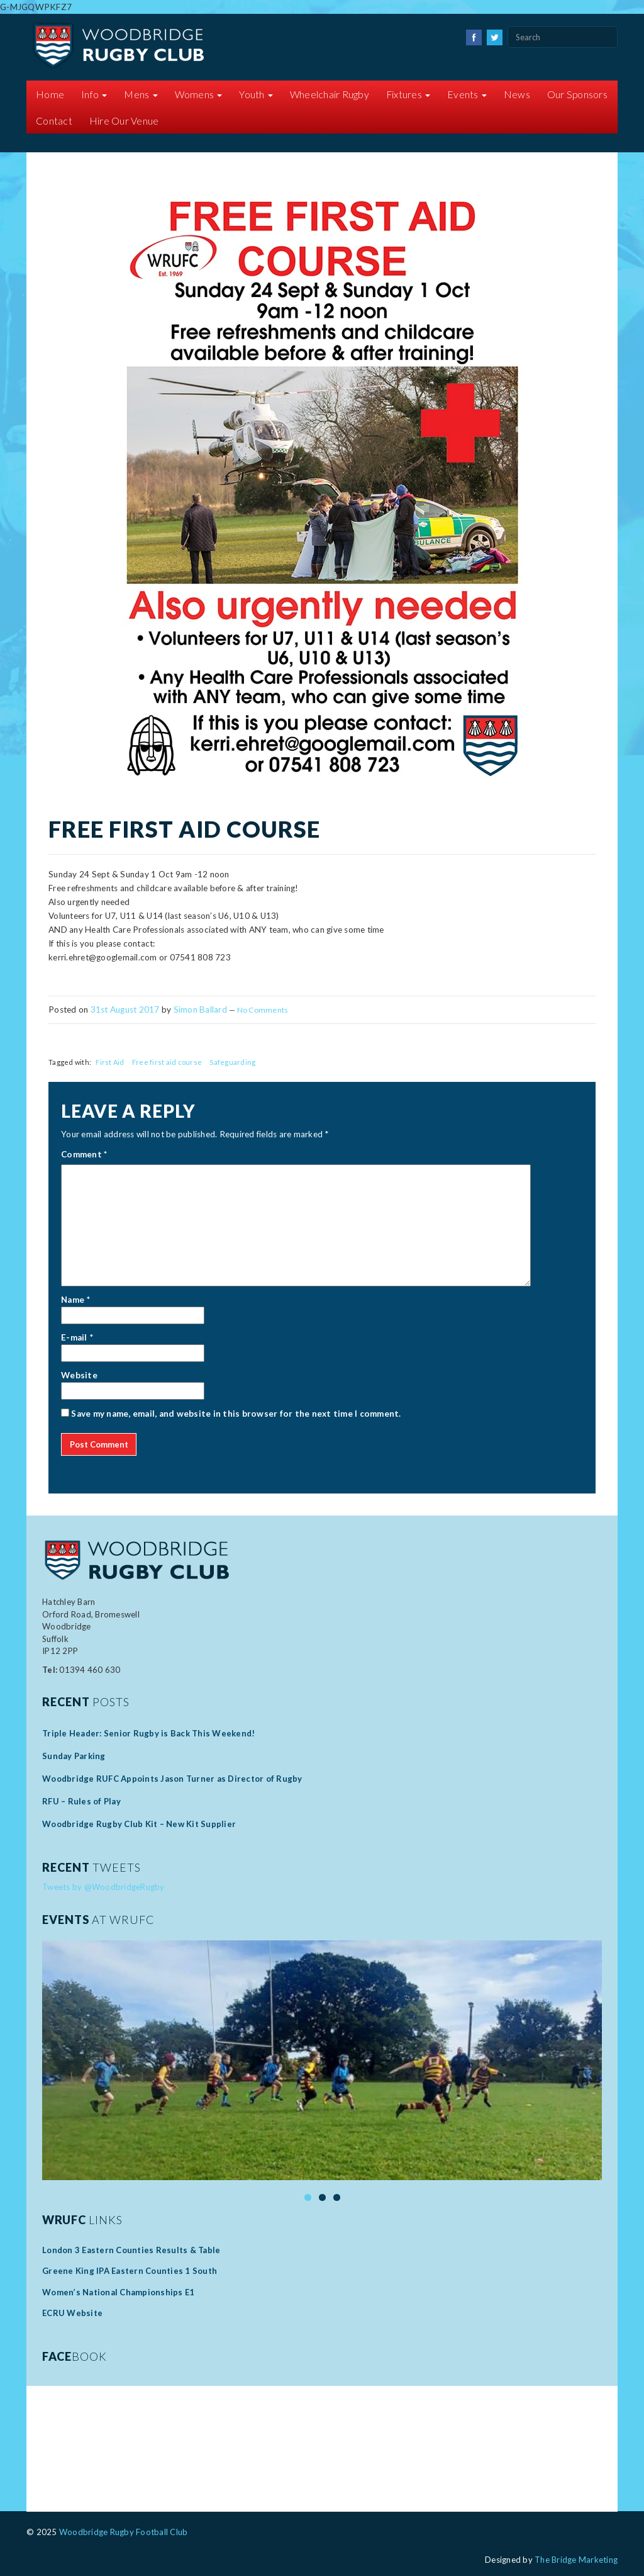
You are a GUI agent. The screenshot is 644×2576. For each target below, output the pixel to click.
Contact (54, 121)
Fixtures (408, 94)
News (517, 94)
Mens (140, 94)
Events (467, 94)
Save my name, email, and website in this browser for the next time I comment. (236, 1414)
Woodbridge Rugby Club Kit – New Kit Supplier (139, 1824)
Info (94, 94)
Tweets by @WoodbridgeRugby (103, 1887)
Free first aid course (167, 1062)
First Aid (110, 1062)
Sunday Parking (75, 1756)
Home (50, 94)
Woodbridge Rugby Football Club (123, 2532)
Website (79, 1375)
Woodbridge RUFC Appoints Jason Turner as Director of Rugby (172, 1779)
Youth (256, 94)
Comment (84, 1154)
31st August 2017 (125, 1009)
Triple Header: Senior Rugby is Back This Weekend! (148, 1733)
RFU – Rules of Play (81, 1801)
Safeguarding (232, 1062)
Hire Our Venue (124, 121)
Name (72, 1300)
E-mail (74, 1337)
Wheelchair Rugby (329, 94)
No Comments (263, 1010)
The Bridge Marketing (576, 2560)
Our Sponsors (577, 94)
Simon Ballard (200, 1009)
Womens (199, 94)
